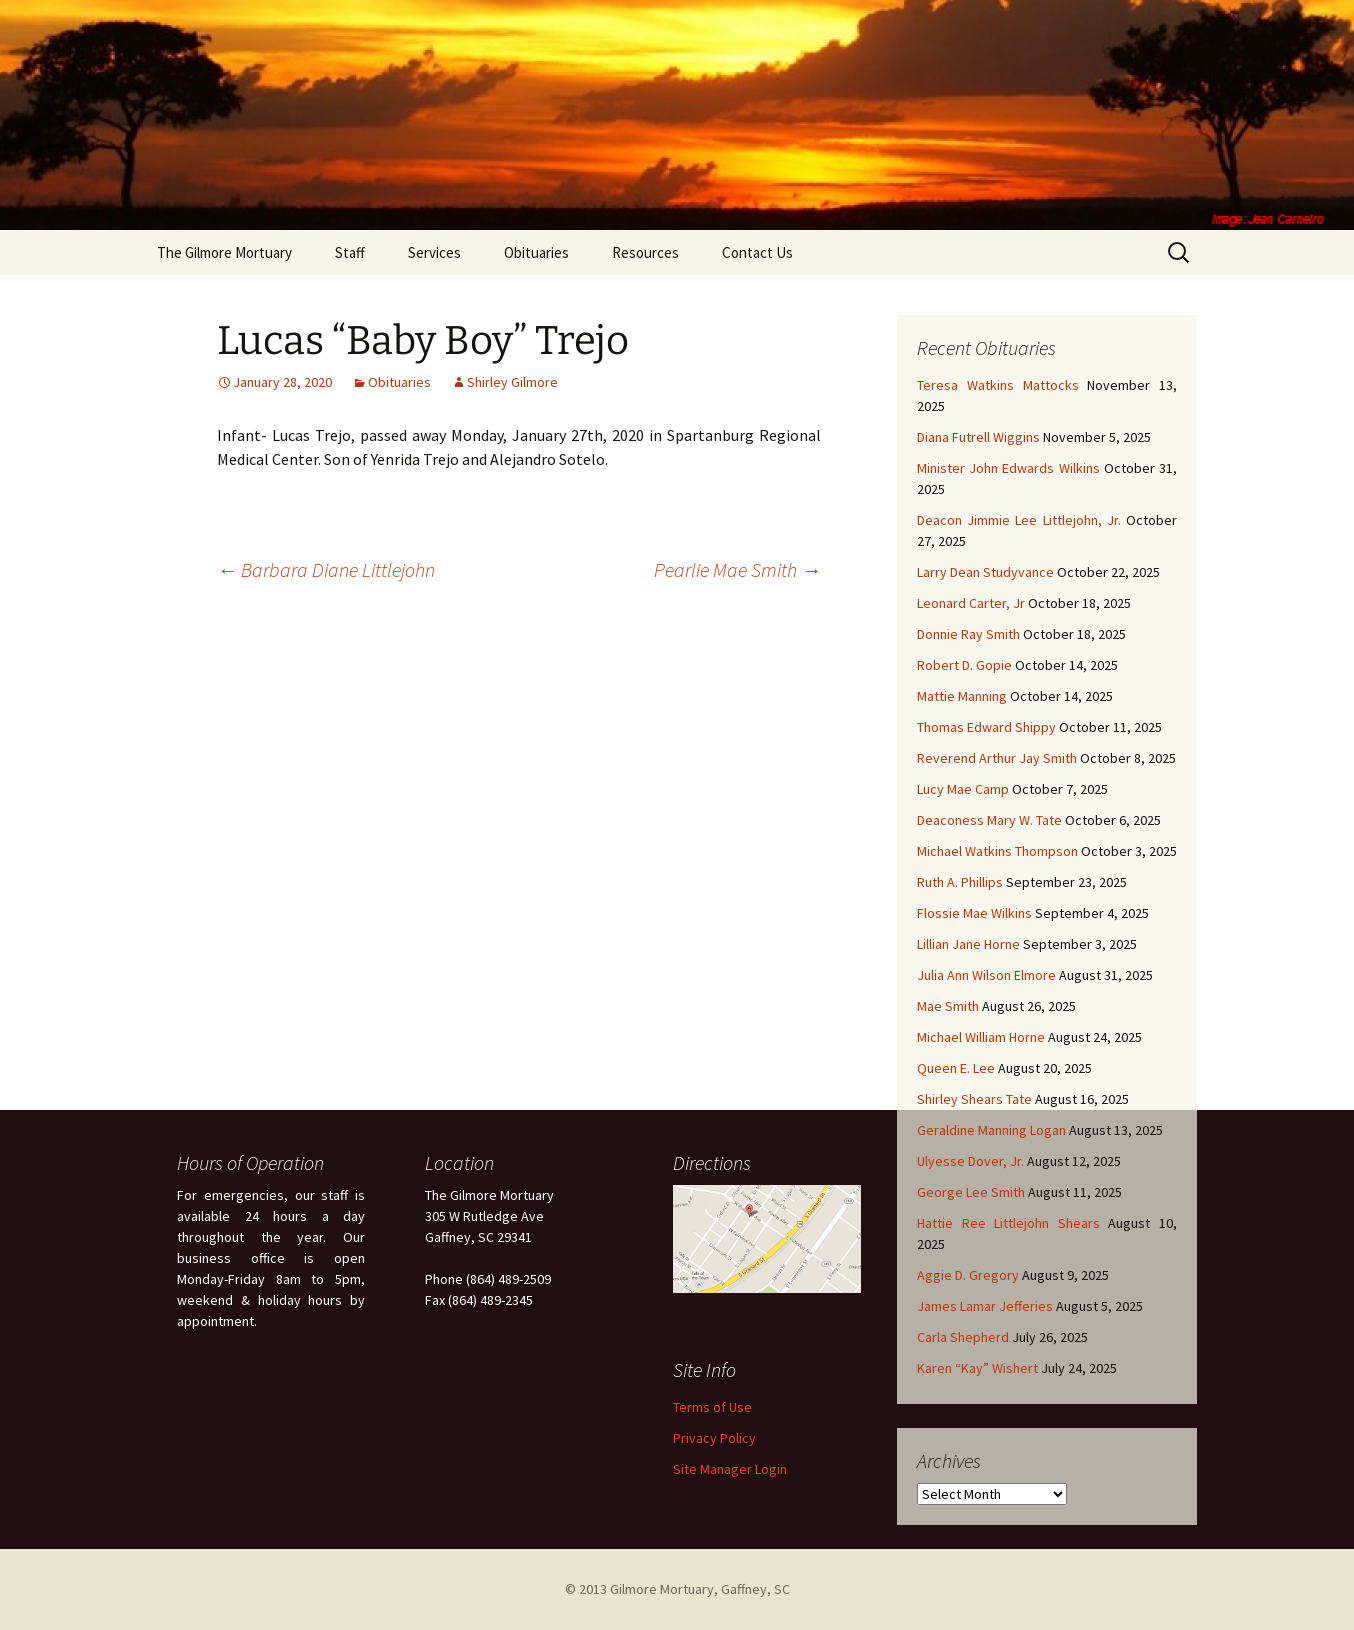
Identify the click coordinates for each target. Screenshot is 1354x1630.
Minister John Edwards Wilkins (1008, 468)
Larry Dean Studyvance (985, 572)
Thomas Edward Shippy (986, 727)
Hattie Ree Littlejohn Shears (1008, 1223)
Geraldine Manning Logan (991, 1130)
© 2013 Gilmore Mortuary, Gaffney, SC (677, 1589)
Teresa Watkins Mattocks (998, 385)
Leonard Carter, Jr (971, 603)
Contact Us (757, 252)
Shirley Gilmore (512, 382)
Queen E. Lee (956, 1068)
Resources (645, 252)
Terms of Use (712, 1407)
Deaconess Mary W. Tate (989, 820)
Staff (350, 252)
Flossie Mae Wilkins (974, 913)
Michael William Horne (981, 1037)
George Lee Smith (971, 1192)
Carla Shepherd (963, 1337)
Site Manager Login (730, 1469)
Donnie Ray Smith (968, 634)
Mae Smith (948, 1006)
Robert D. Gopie (964, 665)
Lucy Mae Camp (963, 789)
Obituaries (536, 252)
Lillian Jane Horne (968, 944)
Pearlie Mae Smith (737, 569)
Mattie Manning (962, 696)
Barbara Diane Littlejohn (326, 569)
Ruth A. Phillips (960, 882)
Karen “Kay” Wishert (977, 1368)
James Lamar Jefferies (985, 1306)
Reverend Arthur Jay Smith (997, 758)
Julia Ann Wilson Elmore (986, 975)
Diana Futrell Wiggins (978, 437)
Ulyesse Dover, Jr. (970, 1161)
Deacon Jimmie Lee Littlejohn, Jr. (1019, 520)
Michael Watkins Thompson (997, 851)
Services (434, 252)
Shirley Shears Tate (974, 1099)
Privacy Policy (714, 1438)
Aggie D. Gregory (968, 1275)
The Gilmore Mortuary (224, 252)
